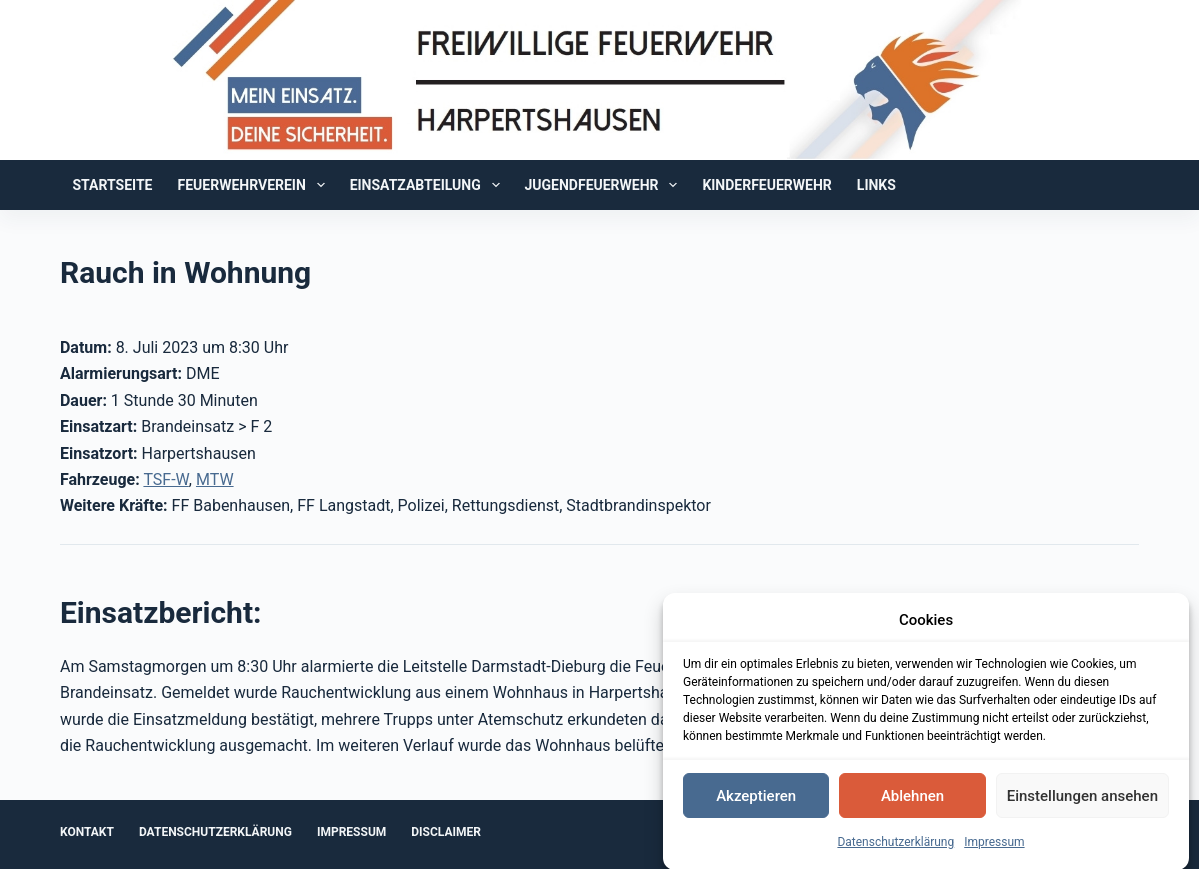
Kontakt (87, 832)
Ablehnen (912, 800)
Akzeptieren (756, 800)
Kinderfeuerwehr (766, 185)
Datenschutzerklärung (895, 846)
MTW (215, 479)
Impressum (994, 846)
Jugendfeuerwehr (605, 185)
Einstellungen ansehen (1082, 800)
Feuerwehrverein (255, 185)
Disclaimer (446, 832)
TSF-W (165, 479)
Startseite (112, 185)
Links (876, 185)
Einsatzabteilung (429, 185)
